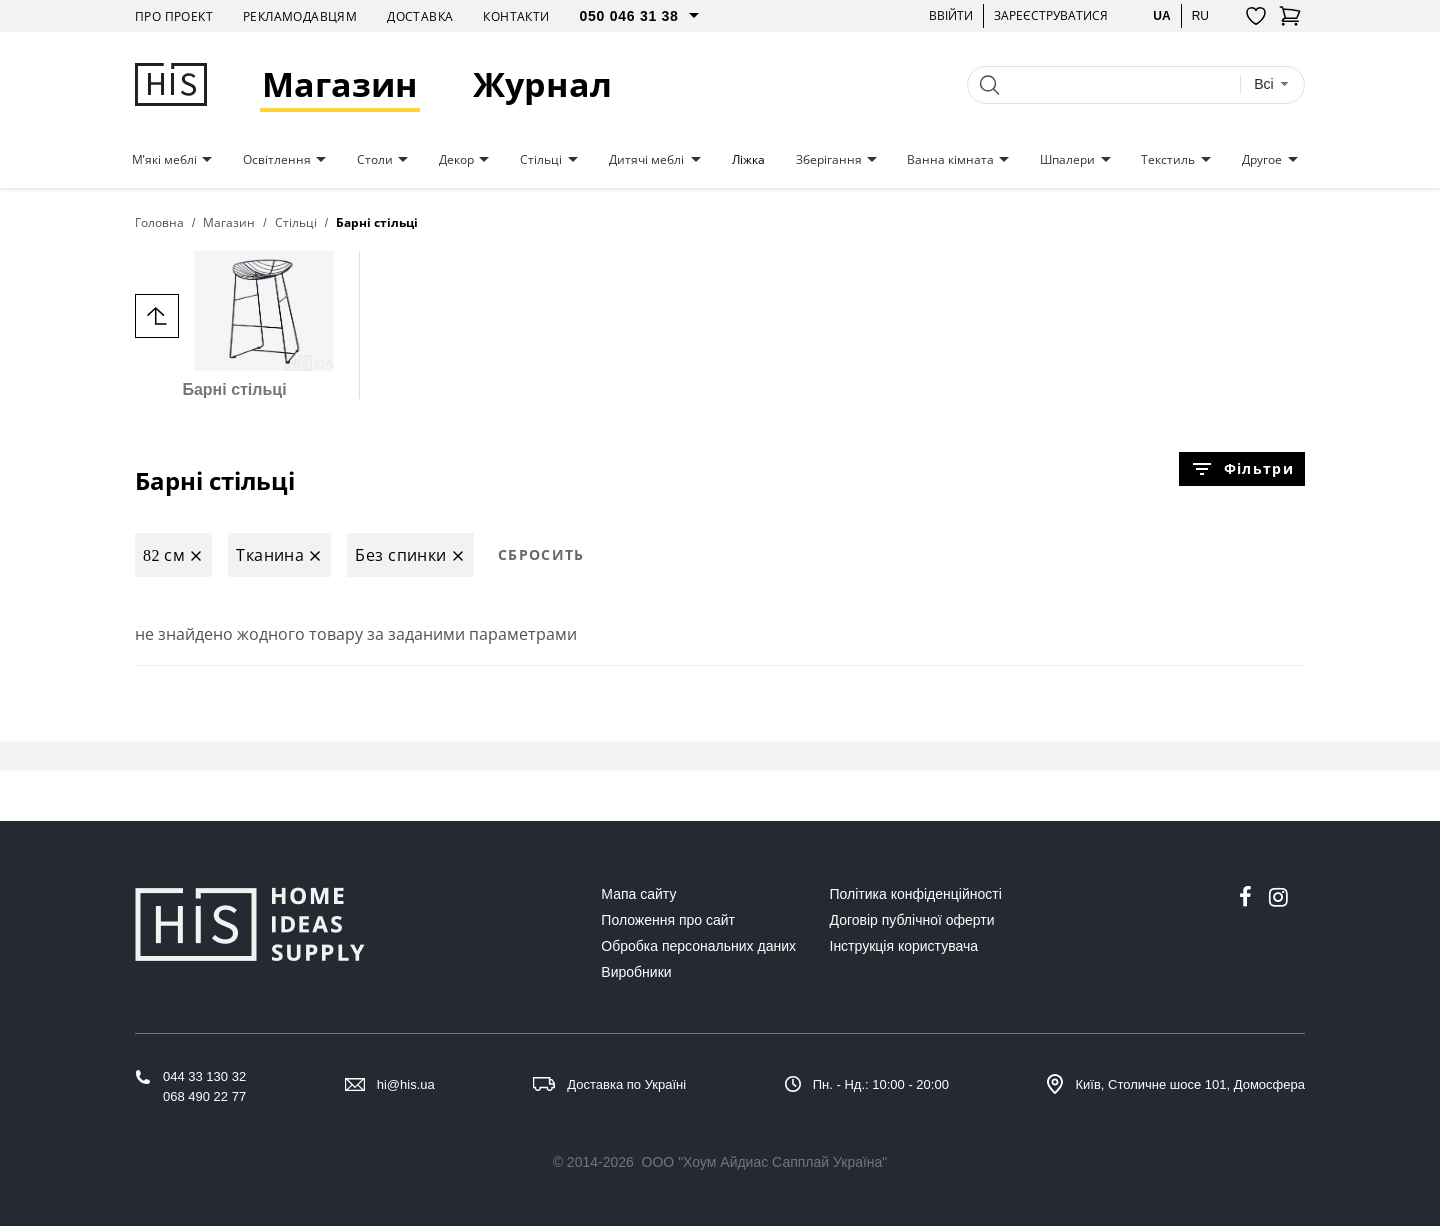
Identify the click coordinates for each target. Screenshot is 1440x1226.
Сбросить (541, 554)
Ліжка (748, 160)
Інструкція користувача (904, 946)
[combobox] (1271, 84)
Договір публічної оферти (912, 920)
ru (1200, 15)
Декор (456, 160)
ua (1161, 15)
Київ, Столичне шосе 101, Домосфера (1190, 1084)
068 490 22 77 (204, 1096)
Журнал (542, 84)
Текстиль (1168, 160)
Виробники (636, 972)
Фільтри (1242, 469)
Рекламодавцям (300, 16)
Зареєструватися (1051, 15)
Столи (375, 160)
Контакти (516, 16)
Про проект (174, 16)
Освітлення (277, 160)
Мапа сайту (638, 894)
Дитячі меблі (646, 160)
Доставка (420, 16)
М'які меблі (164, 160)
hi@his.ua (406, 1084)
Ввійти (951, 15)
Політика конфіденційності (916, 894)
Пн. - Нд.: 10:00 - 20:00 (881, 1084)
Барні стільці (234, 324)
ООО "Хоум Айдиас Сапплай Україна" (765, 1162)
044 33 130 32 (204, 1076)
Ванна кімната (950, 160)
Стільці (541, 160)
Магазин (340, 84)
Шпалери (1067, 160)
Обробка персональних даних (698, 946)
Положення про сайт (668, 920)
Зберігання (829, 160)
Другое (1262, 160)
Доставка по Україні (626, 1084)
